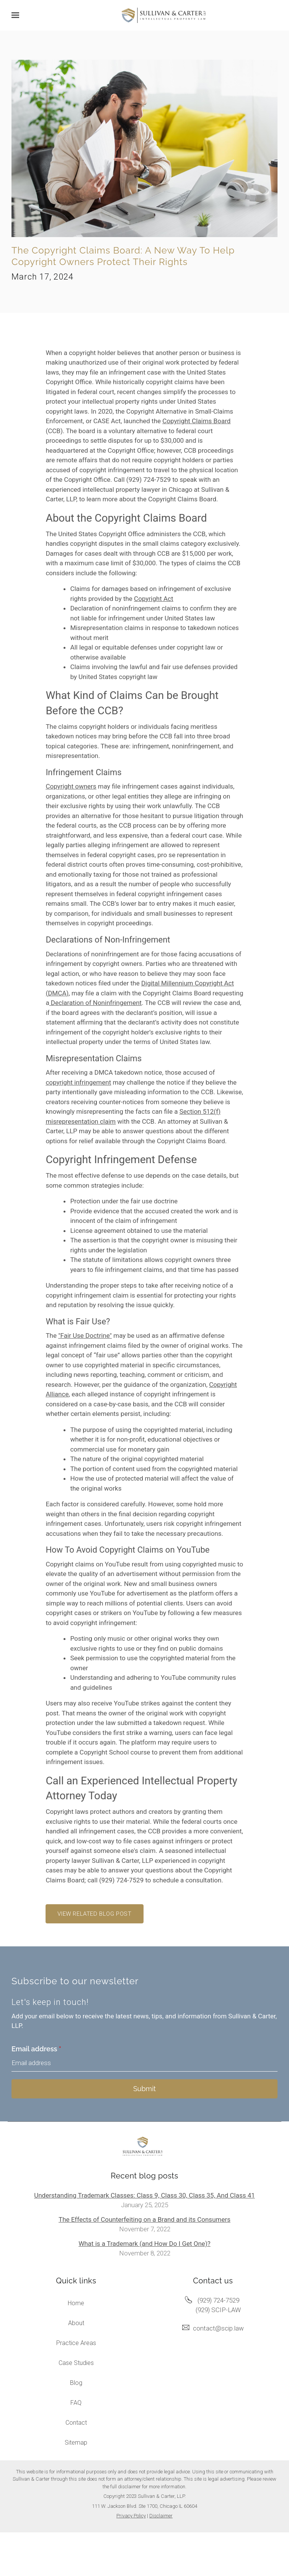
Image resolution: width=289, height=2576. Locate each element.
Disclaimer (161, 2516)
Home (76, 2303)
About (76, 2323)
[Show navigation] (17, 15)
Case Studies (76, 2363)
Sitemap (76, 2442)
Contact (76, 2422)
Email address (36, 2049)
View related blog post (94, 1913)
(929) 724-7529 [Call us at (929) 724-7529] (218, 2300)
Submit (144, 2089)
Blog (76, 2382)
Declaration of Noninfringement (95, 1003)
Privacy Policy (131, 2516)
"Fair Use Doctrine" (85, 1335)
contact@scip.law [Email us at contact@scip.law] (218, 2328)
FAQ (76, 2402)
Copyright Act (153, 598)
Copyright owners (71, 786)
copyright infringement (78, 1082)
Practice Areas (76, 2343)
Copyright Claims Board (196, 421)
